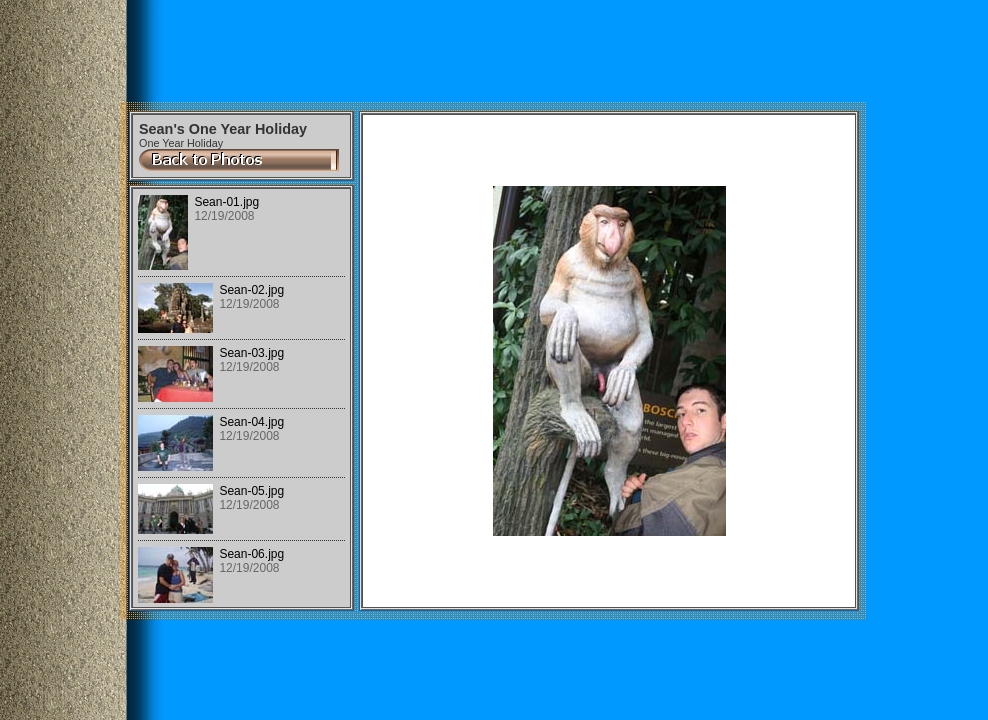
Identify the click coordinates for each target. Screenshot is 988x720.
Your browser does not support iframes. (241, 398)
